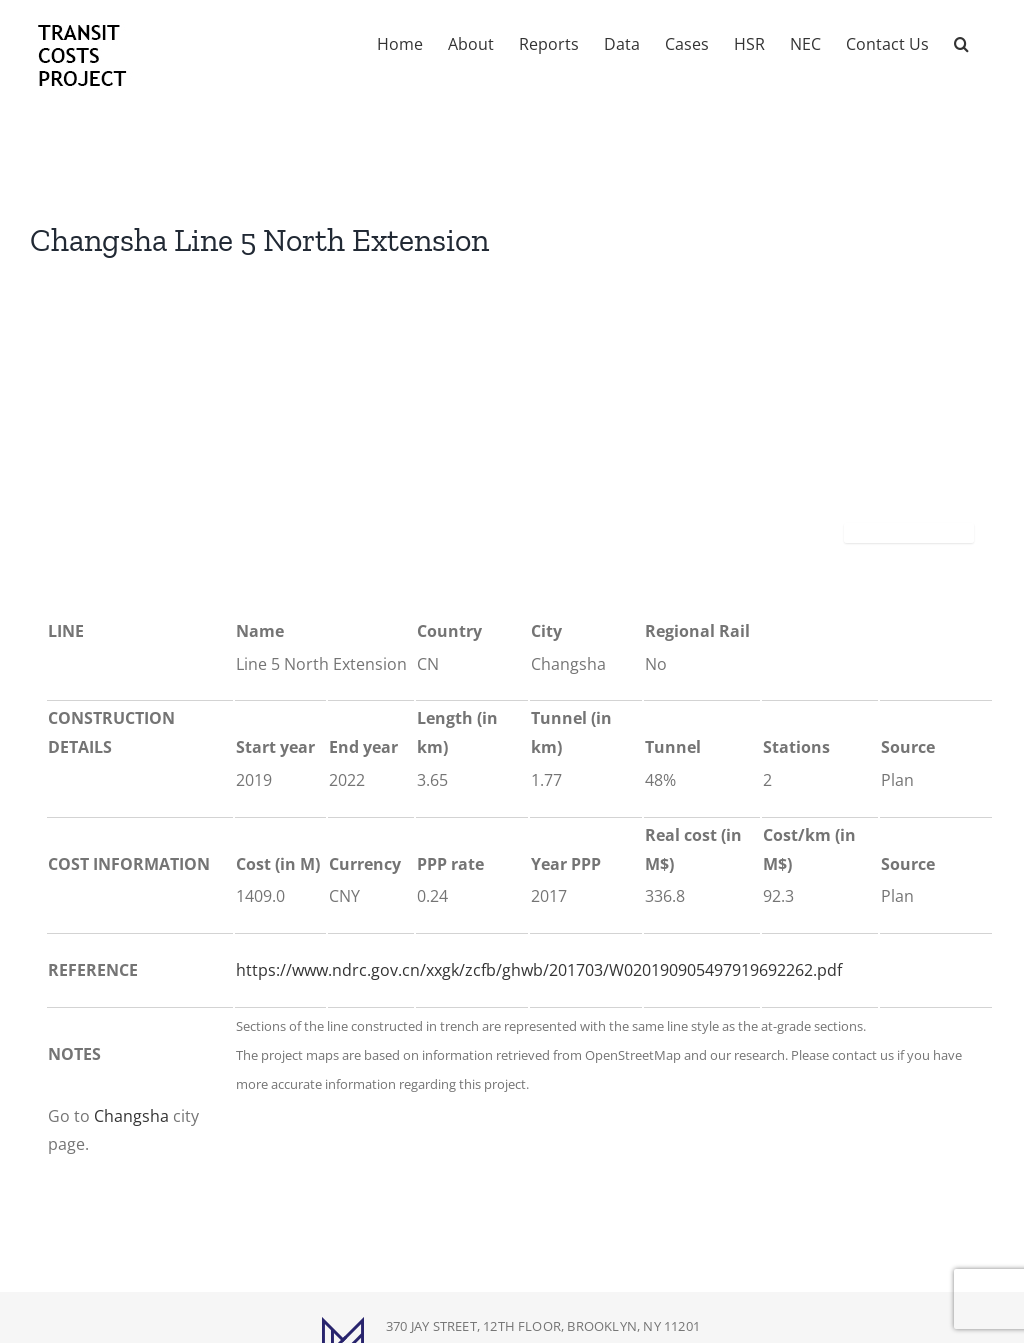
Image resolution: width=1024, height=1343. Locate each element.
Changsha (131, 1116)
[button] (961, 42)
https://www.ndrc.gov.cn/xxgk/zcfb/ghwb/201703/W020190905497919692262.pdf (539, 970)
